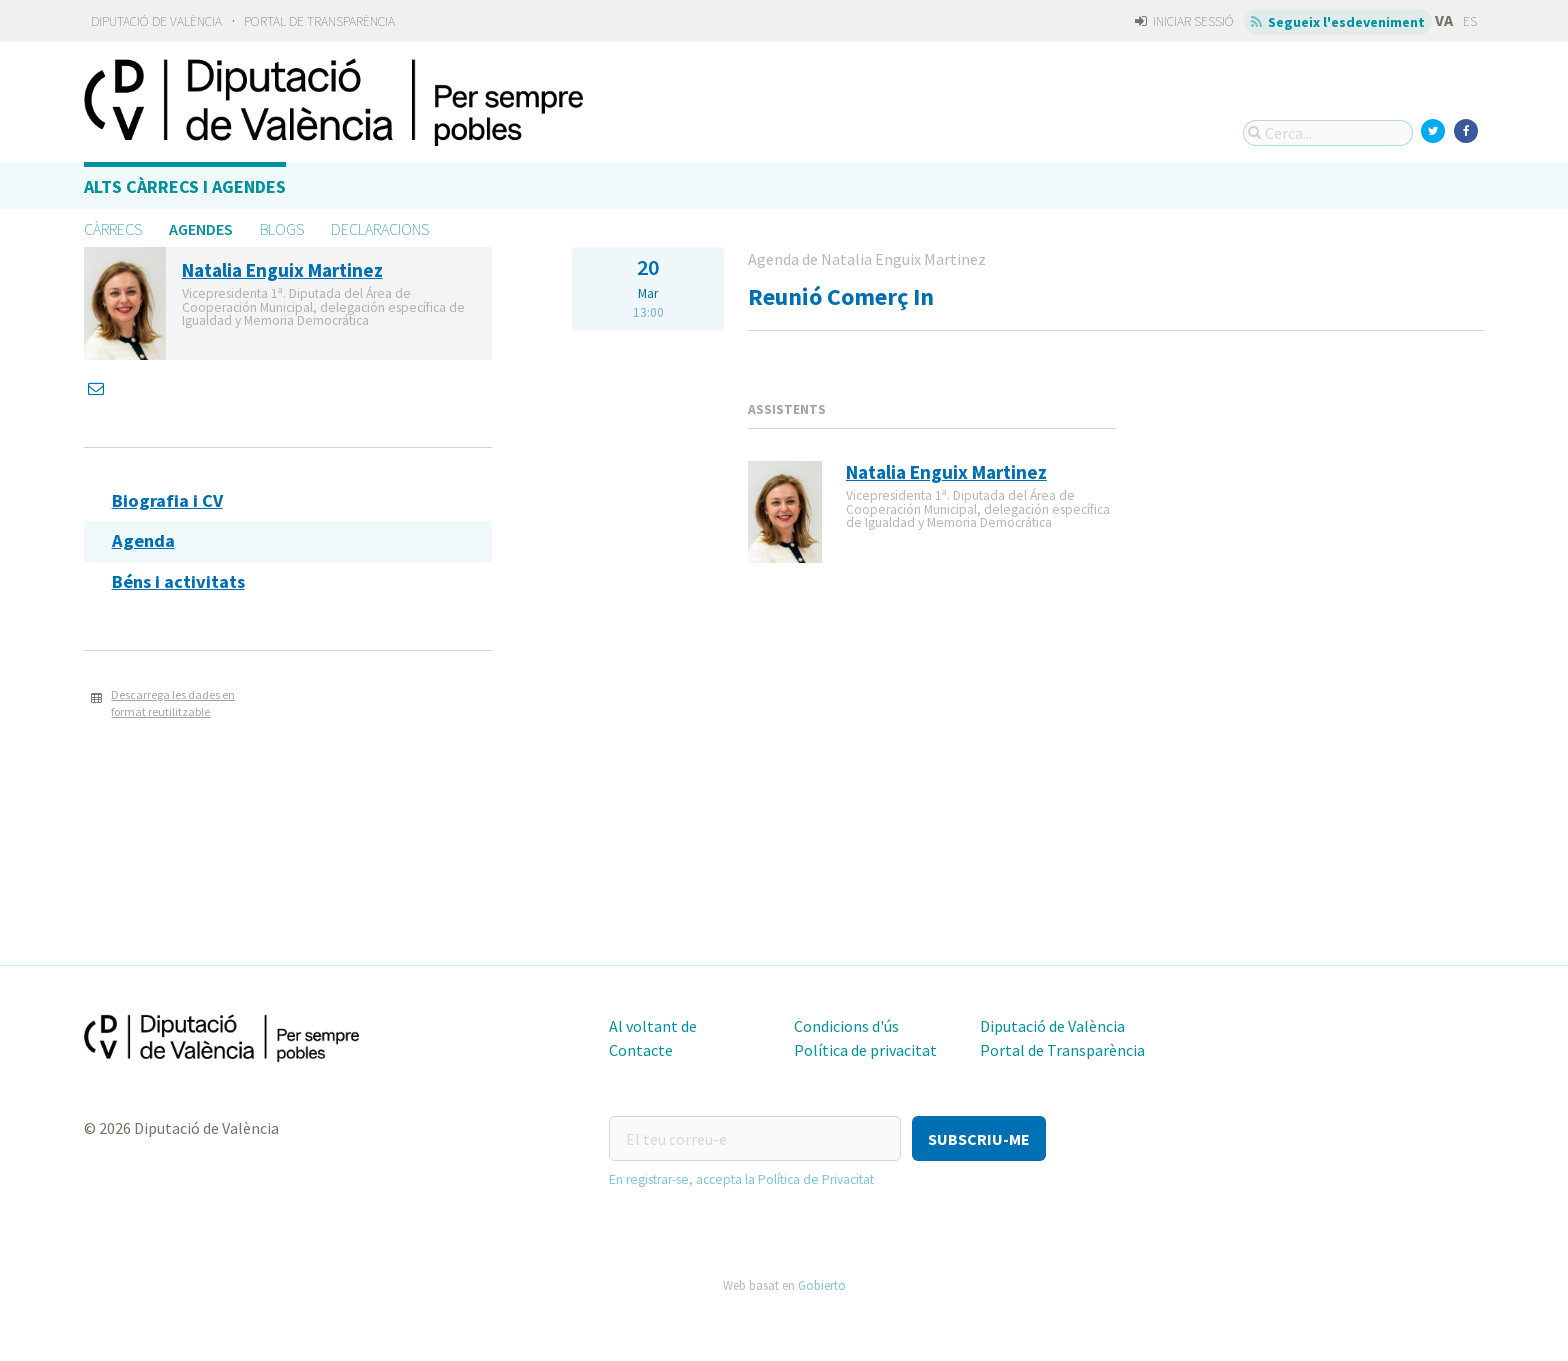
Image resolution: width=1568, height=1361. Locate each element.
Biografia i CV (167, 500)
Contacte (641, 1050)
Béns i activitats (178, 581)
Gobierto (822, 1285)
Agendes (201, 229)
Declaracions (380, 229)
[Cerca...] (1328, 133)
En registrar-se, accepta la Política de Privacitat (741, 1179)
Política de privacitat (865, 1050)
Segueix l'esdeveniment (1338, 22)
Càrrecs (113, 229)
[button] (979, 1138)
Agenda (143, 540)
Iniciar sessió (1184, 21)
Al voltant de (653, 1026)
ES (1470, 21)
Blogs (282, 229)
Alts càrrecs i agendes (185, 186)
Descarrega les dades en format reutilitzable (173, 703)
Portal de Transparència (319, 21)
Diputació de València (156, 21)
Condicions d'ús (846, 1026)
